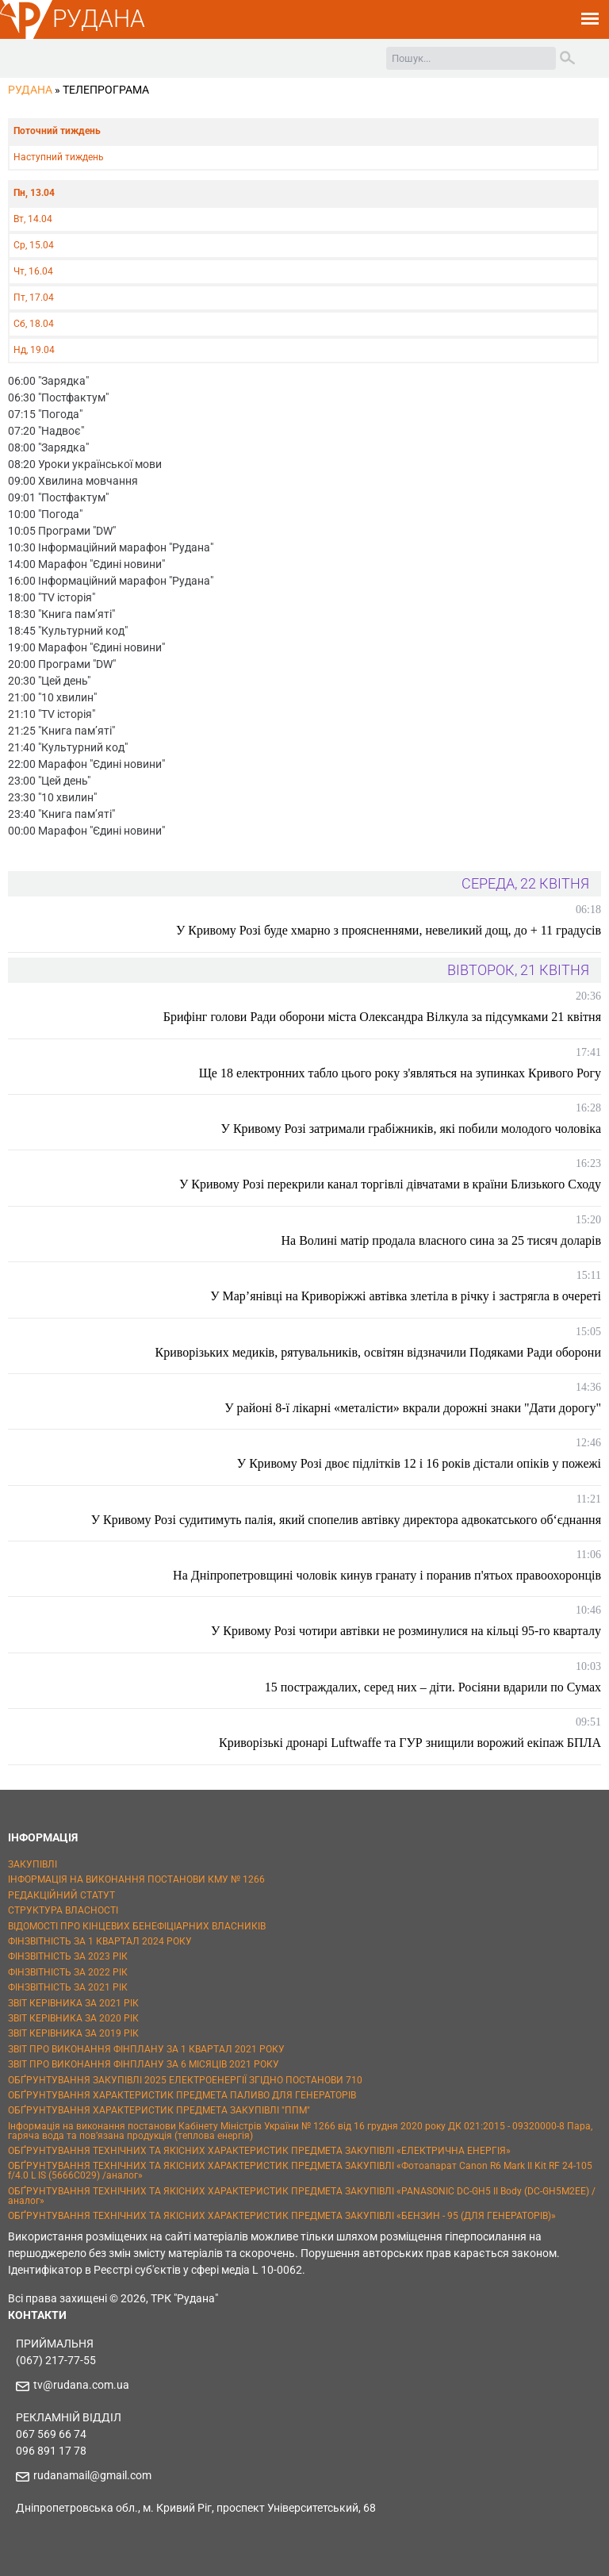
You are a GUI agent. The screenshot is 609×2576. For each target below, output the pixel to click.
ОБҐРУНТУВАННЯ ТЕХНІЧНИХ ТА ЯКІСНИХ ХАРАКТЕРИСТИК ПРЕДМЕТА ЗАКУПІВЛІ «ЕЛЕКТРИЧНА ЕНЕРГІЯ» (259, 2150)
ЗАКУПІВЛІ (32, 1864)
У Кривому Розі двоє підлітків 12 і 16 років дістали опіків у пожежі (419, 1463)
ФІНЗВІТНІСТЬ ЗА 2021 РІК (68, 1987)
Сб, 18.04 (33, 323)
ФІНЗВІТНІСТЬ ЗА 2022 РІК (68, 1972)
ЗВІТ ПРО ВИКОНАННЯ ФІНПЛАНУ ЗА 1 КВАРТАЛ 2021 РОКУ (146, 2049)
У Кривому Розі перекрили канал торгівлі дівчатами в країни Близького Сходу (390, 1184)
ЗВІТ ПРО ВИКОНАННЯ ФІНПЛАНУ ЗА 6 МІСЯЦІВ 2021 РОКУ (143, 2064)
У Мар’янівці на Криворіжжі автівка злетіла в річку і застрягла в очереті (405, 1296)
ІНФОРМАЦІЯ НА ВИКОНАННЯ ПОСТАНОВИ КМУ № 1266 (136, 1879)
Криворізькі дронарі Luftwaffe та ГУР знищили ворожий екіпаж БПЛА (410, 1742)
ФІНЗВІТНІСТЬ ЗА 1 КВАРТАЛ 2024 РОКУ (100, 1941)
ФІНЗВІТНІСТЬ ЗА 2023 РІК (68, 1956)
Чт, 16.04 (33, 271)
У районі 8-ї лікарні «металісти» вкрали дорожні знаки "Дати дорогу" (412, 1408)
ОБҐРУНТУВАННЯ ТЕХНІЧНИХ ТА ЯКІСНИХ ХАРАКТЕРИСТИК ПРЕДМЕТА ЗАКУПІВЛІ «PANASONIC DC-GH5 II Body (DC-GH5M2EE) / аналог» (302, 2196)
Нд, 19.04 (34, 349)
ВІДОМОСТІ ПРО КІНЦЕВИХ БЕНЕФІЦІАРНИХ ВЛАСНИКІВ (137, 1926)
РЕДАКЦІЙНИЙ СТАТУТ (61, 1895)
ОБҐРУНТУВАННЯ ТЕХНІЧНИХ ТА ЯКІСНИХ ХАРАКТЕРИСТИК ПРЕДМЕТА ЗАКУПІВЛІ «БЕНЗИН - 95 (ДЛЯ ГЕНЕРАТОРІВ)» (282, 2215)
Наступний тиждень (58, 157)
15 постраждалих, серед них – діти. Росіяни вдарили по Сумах (433, 1687)
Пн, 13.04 (34, 192)
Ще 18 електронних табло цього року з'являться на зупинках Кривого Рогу (400, 1073)
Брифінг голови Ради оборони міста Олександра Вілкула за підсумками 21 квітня (382, 1016)
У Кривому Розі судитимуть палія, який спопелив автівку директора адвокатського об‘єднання (346, 1519)
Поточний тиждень (57, 130)
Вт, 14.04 (32, 219)
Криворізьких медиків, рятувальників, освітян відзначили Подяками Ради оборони (378, 1352)
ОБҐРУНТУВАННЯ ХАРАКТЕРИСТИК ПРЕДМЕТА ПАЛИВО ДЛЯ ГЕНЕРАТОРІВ (182, 2095)
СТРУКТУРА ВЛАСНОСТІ (63, 1910)
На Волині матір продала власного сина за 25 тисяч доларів (441, 1240)
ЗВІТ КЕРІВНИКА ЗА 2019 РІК (73, 2033)
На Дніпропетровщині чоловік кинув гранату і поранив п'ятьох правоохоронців (387, 1575)
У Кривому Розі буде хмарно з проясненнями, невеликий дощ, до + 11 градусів (388, 930)
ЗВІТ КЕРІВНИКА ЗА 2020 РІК (73, 2018)
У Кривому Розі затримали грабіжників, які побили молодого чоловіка (411, 1128)
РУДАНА (98, 19)
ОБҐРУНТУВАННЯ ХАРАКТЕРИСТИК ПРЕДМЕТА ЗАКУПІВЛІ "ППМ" (159, 2110)
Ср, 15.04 (33, 245)
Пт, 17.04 (33, 297)
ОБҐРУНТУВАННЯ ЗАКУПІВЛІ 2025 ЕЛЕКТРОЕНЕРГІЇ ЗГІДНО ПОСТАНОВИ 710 (185, 2080)
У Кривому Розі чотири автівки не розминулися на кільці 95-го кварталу (406, 1630)
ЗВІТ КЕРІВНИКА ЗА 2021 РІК (73, 2003)
